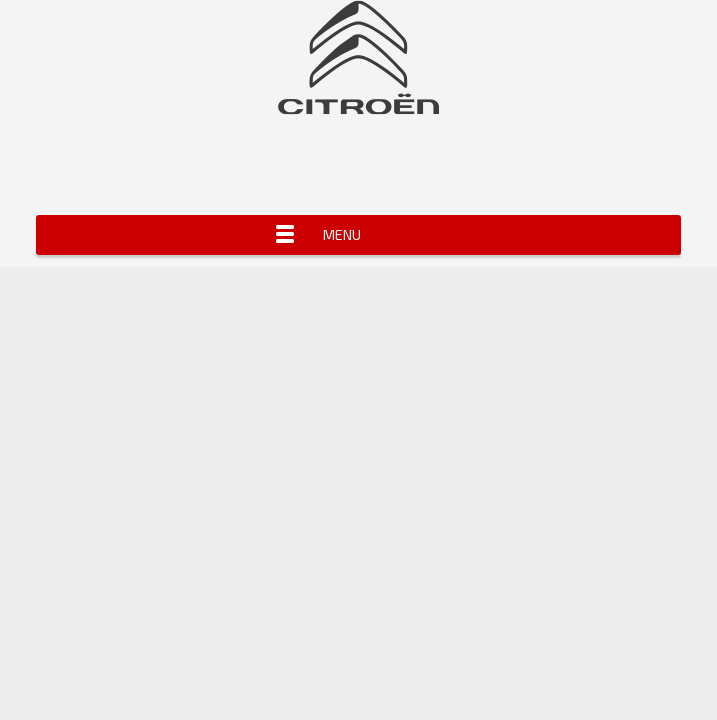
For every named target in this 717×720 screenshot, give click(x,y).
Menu (342, 234)
